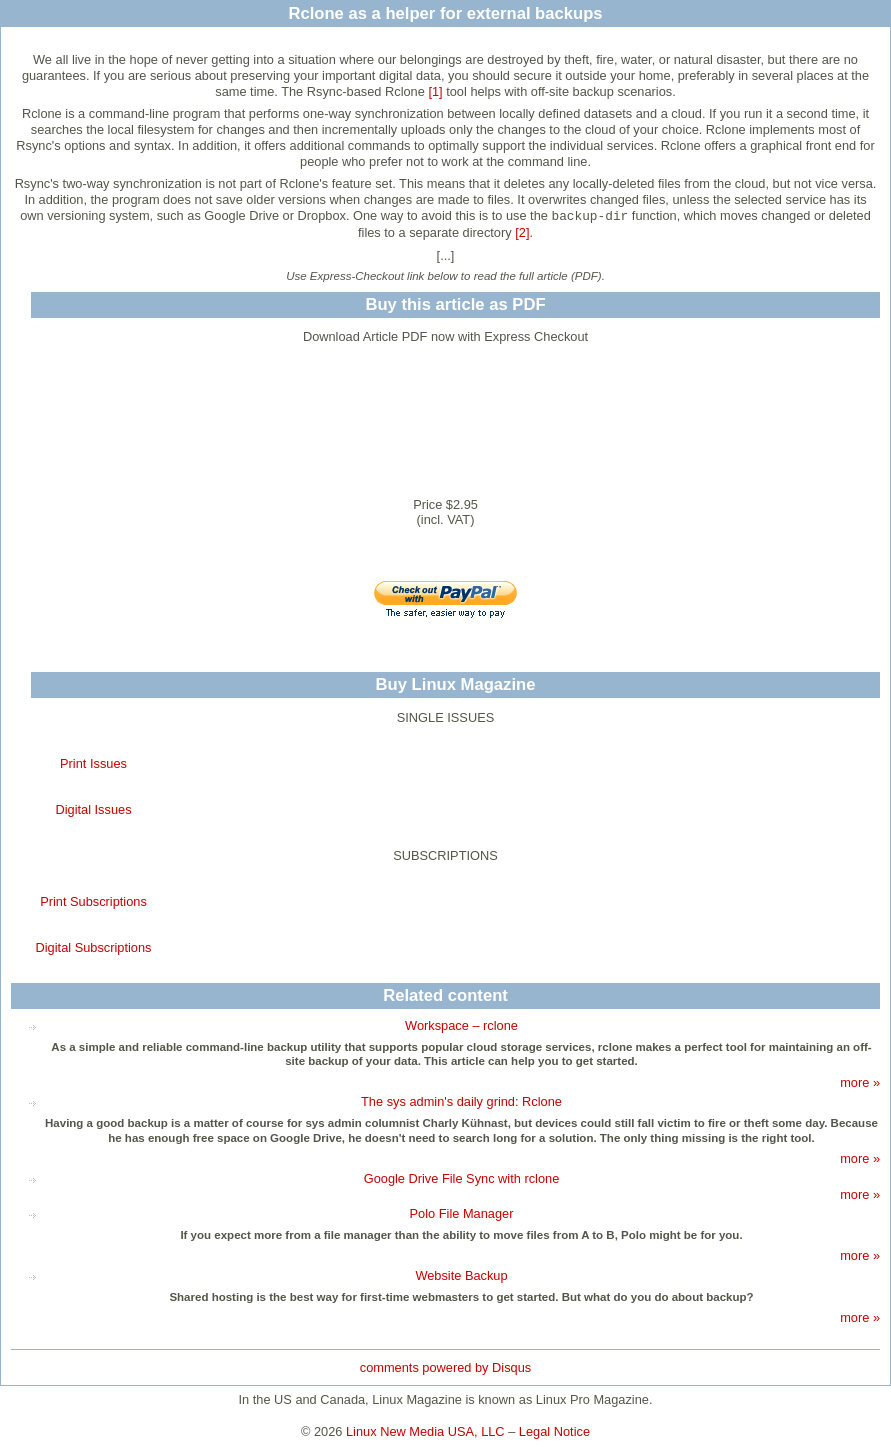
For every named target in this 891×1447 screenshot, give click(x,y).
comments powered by (445, 1367)
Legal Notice (554, 1431)
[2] (522, 232)
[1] (435, 91)
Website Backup (461, 1275)
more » (860, 1082)
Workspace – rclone (461, 1025)
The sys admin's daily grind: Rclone (461, 1101)
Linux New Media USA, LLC (425, 1431)
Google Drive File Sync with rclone (462, 1178)
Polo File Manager (462, 1213)
